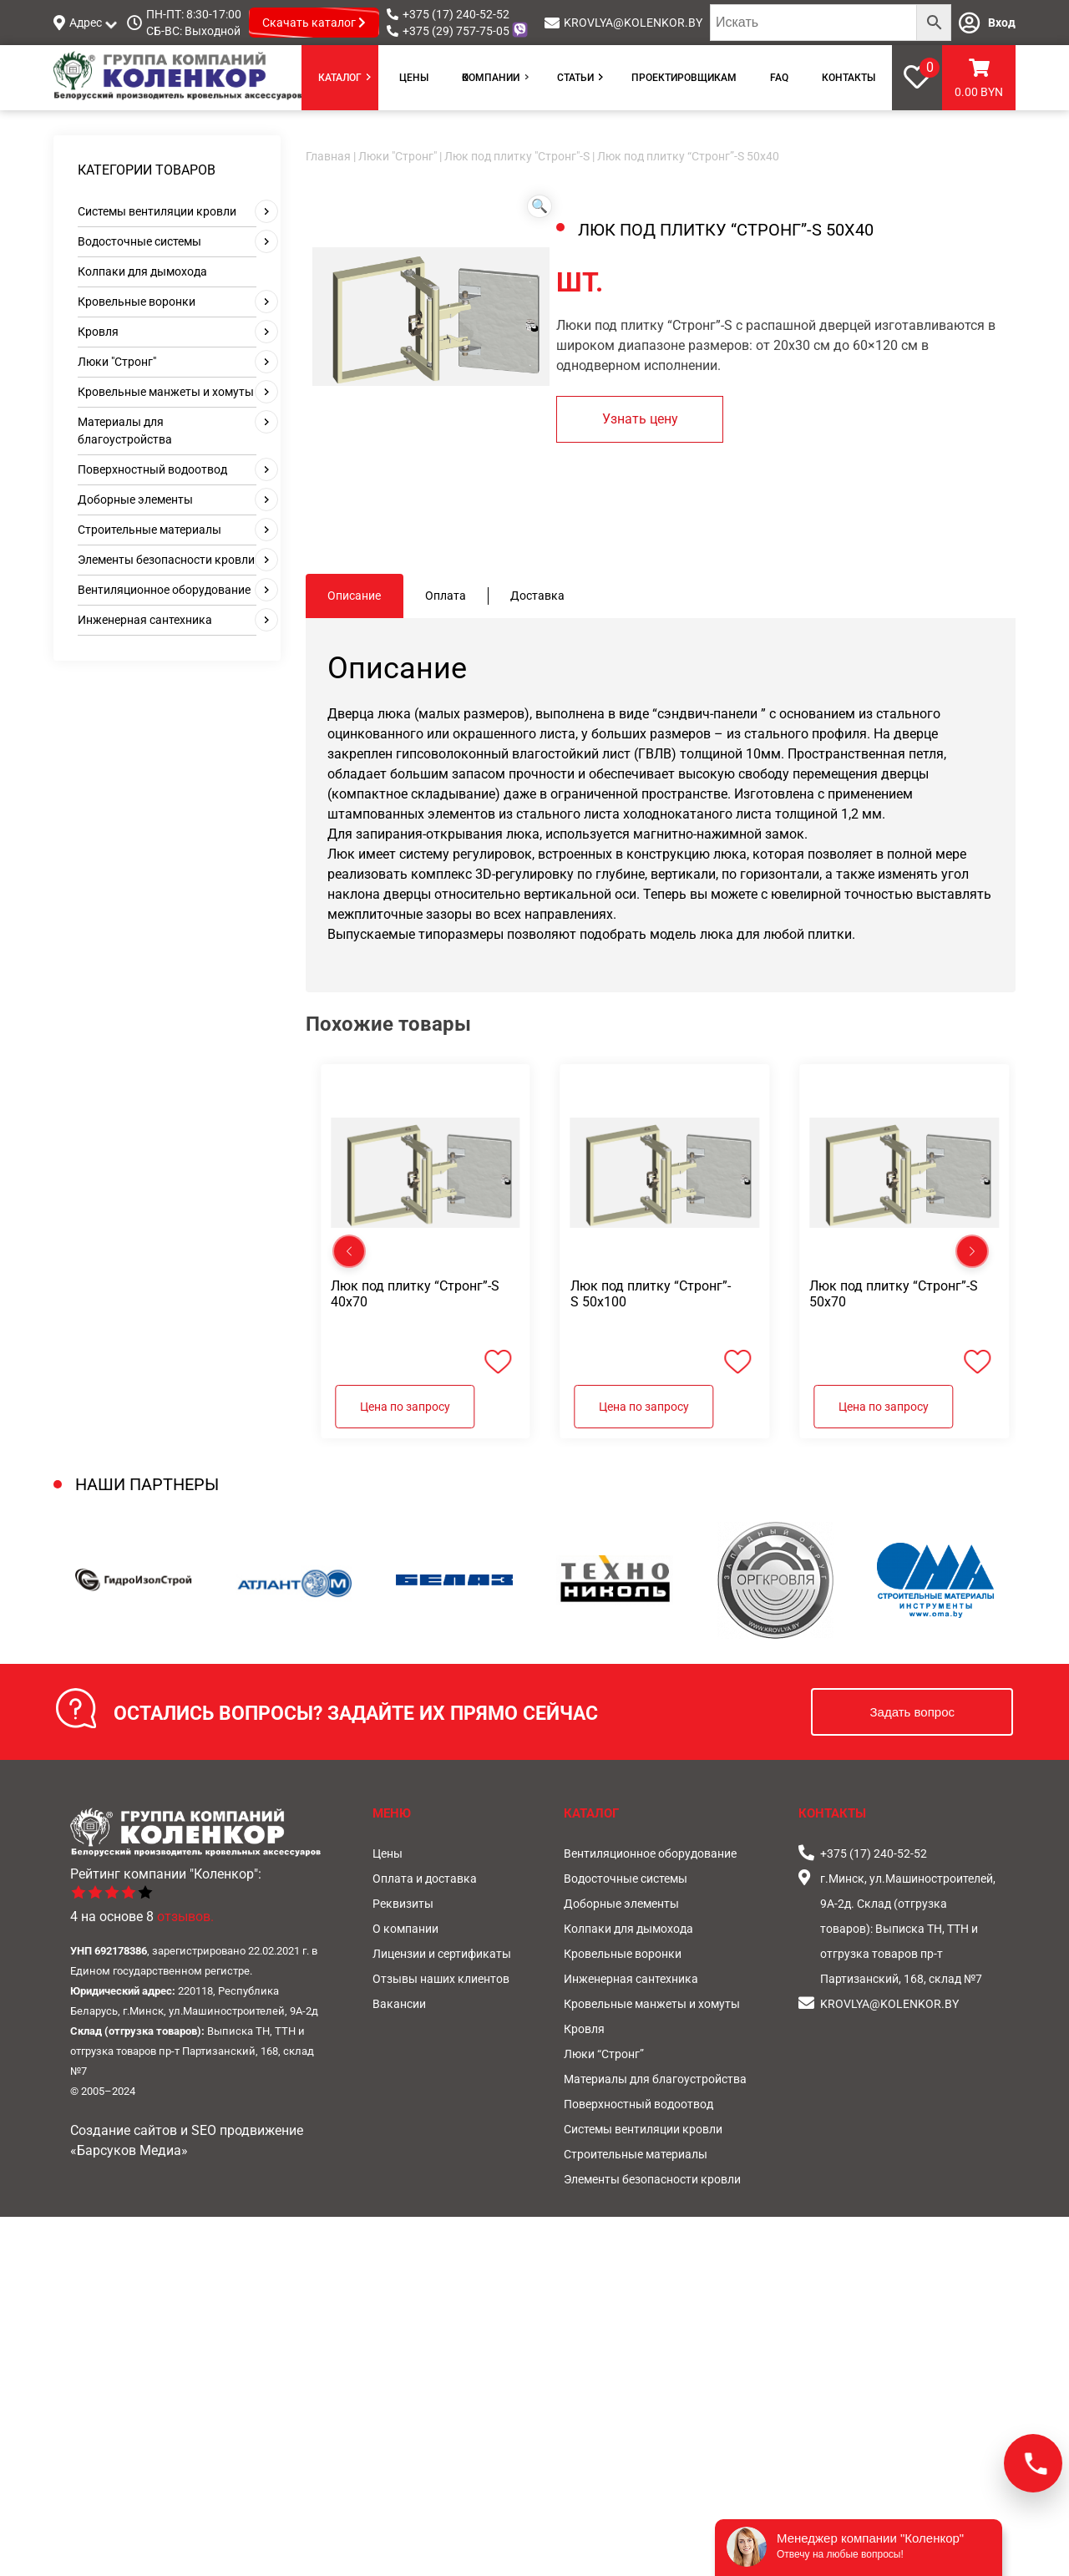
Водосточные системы (139, 241)
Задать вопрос (912, 1712)
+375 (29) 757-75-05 (456, 31)
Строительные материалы (149, 529)
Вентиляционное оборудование (164, 589)
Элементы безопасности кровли (166, 559)
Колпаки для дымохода (142, 271)
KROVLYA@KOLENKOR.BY (633, 22)
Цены (413, 78)
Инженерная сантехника (145, 619)
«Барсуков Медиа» (129, 2150)
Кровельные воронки (136, 301)
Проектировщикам (684, 78)
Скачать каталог (314, 22)
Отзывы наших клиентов (440, 1978)
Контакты (848, 78)
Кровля (98, 331)
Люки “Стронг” (604, 2054)
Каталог (340, 78)
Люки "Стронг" (117, 361)
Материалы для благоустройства (655, 2079)
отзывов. (185, 1916)
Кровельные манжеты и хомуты (166, 391)
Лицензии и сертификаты (441, 1953)
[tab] (354, 596)
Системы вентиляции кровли (157, 211)
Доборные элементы (135, 499)
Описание (354, 595)
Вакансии (399, 2004)
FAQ (779, 78)
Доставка (537, 595)
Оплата (445, 595)
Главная (328, 156)
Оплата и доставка (424, 1878)
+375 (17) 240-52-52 (456, 14)
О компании (490, 78)
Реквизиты (402, 1903)
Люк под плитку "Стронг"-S (517, 156)
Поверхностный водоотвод (152, 469)
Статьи (575, 78)
